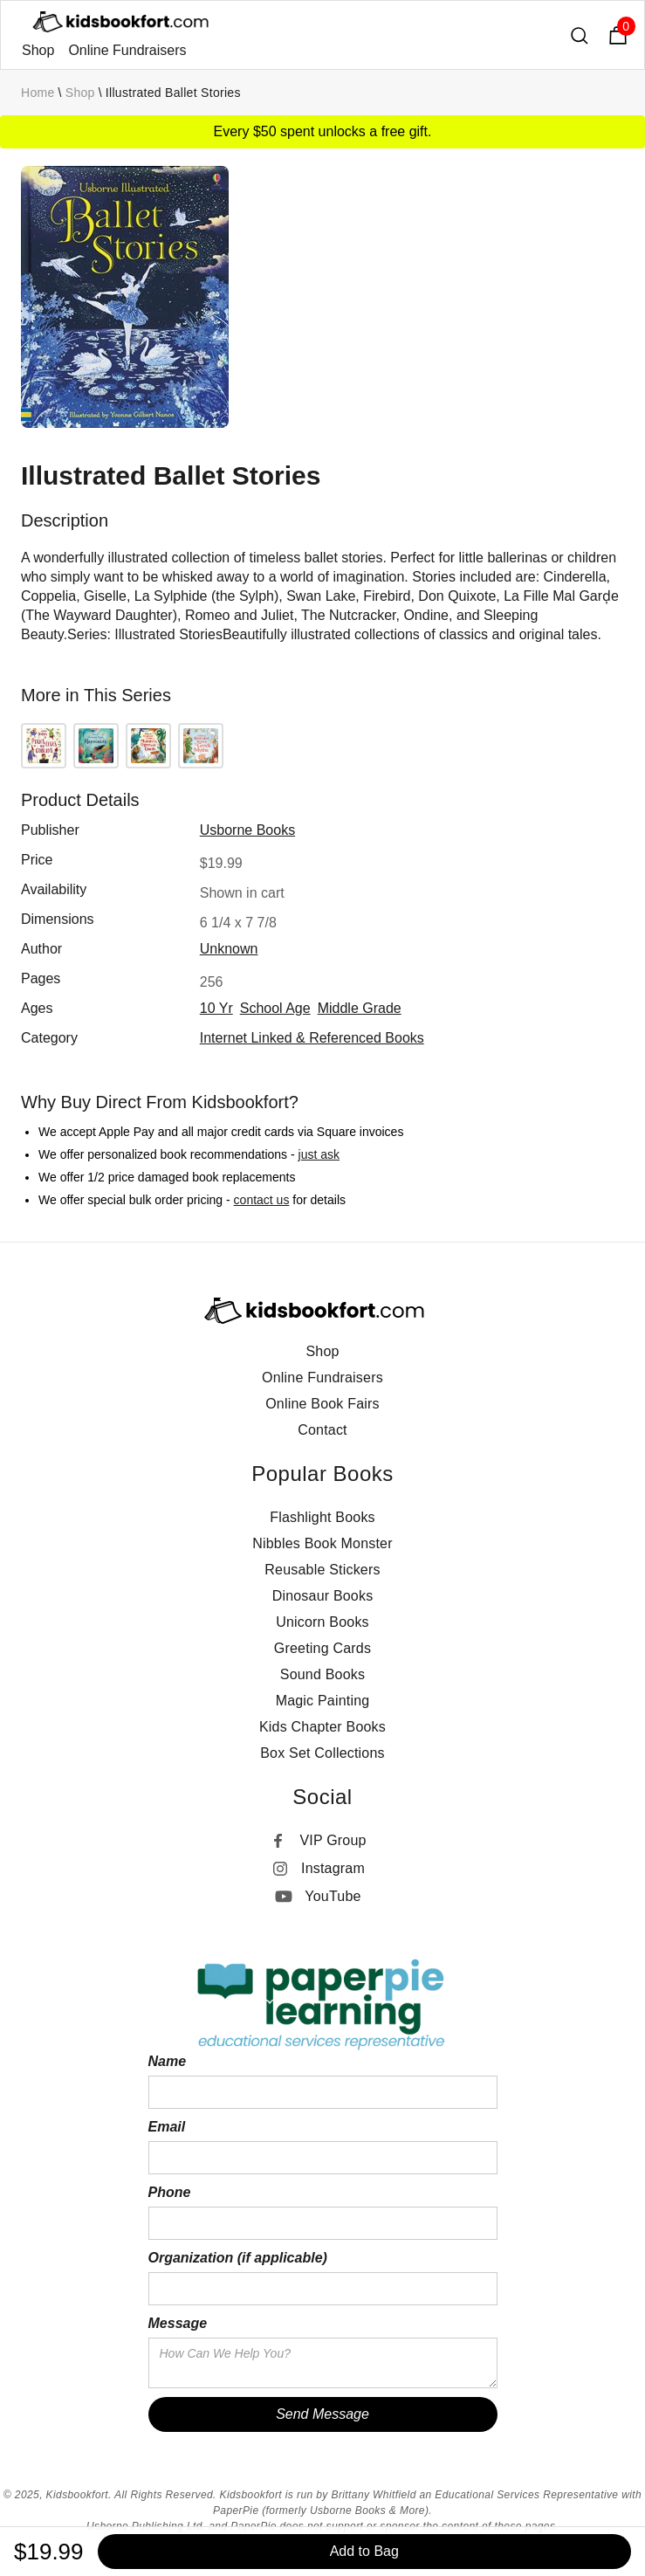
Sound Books (322, 1674)
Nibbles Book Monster (322, 1543)
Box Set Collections (322, 1753)
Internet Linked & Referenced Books (312, 1037)
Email (167, 2126)
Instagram (333, 1868)
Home (38, 93)
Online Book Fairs (322, 1403)
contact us (262, 1200)
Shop (38, 50)
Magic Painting (323, 1700)
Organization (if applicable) (237, 2257)
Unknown (229, 948)
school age (275, 1008)
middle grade (359, 1008)
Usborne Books (247, 830)
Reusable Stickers (322, 1569)
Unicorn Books (322, 1622)
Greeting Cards (322, 1648)
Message (178, 2323)
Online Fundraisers (127, 50)
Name (167, 2061)
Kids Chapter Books (322, 1726)
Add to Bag (364, 2551)
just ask (319, 1154)
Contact (322, 1429)
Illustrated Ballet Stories (173, 93)
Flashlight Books (322, 1517)
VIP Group (332, 1840)
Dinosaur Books (323, 1595)
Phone (169, 2192)
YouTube (332, 1896)
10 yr (216, 1008)
